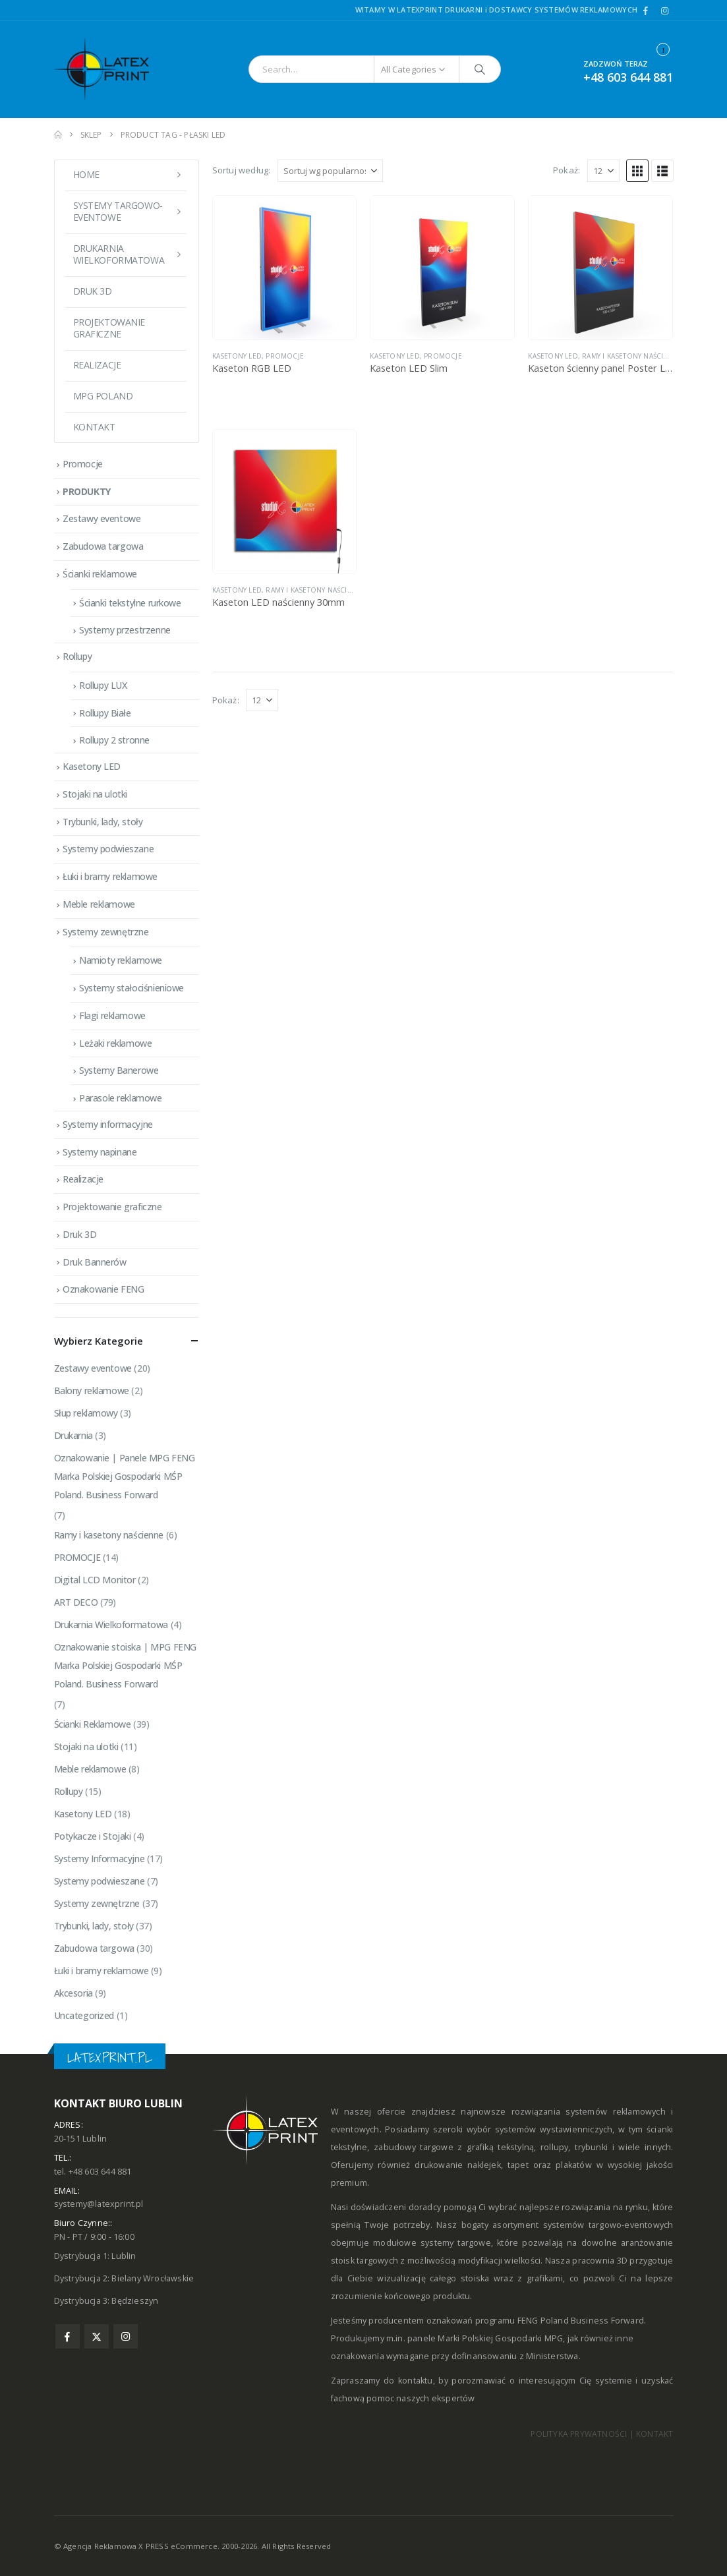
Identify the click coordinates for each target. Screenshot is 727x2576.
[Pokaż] (603, 171)
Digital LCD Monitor (95, 1579)
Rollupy (77, 656)
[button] (637, 171)
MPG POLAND (103, 396)
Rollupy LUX (103, 685)
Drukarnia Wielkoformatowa (111, 1624)
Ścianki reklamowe (100, 574)
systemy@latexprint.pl (99, 2204)
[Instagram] (665, 10)
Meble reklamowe (99, 904)
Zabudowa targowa (103, 546)
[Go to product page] (285, 267)
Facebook (67, 2336)
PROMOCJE (285, 356)
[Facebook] (645, 10)
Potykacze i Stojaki (92, 1836)
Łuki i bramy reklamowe (110, 876)
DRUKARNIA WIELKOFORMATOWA (119, 254)
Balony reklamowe (91, 1390)
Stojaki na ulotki (95, 794)
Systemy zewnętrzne (105, 931)
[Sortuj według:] (330, 171)
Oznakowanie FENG (103, 1289)
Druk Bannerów (95, 1262)
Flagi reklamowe (112, 1015)
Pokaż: (566, 170)
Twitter (96, 2336)
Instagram (125, 2336)
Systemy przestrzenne (125, 630)
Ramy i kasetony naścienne (632, 356)
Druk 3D (92, 291)
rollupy (554, 2147)
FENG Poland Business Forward (581, 2320)
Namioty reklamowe (120, 960)
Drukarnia (73, 1435)
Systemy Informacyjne (99, 1858)
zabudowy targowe (413, 2147)
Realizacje (97, 365)
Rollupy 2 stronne (114, 740)
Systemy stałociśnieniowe (131, 987)
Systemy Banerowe (118, 1070)
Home (86, 174)
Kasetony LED (237, 356)
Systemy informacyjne (108, 1124)
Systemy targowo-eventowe (118, 211)
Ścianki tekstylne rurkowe (130, 603)
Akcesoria (73, 1993)
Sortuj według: (241, 170)
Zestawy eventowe (101, 518)
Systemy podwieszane (108, 848)
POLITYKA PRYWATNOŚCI (579, 2434)
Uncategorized (84, 2015)
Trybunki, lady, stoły (102, 821)
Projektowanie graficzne (109, 328)
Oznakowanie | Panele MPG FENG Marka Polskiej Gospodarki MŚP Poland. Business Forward (124, 1476)
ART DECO (76, 1602)
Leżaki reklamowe (115, 1043)
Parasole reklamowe (120, 1098)
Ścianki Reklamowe (92, 1724)
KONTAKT (654, 2434)
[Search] (479, 69)
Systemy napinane (99, 1152)
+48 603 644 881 (628, 77)
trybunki (591, 2147)
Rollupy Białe (105, 713)
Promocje (83, 463)
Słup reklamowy (86, 1413)
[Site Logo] (110, 69)
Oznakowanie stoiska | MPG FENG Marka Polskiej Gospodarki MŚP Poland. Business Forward (125, 1665)
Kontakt (94, 427)
